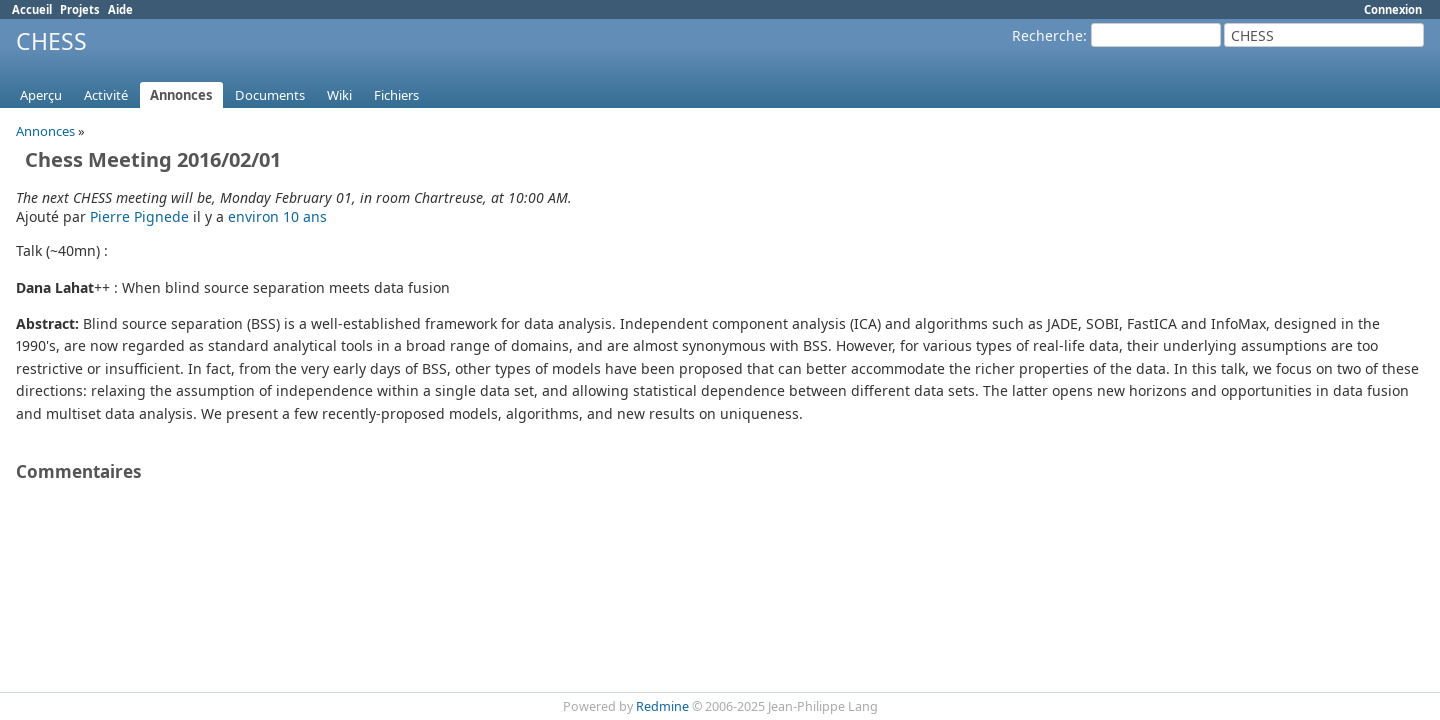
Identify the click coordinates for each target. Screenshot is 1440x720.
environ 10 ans (277, 216)
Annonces (181, 95)
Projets (80, 9)
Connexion (1393, 9)
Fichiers (396, 95)
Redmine (662, 706)
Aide (120, 9)
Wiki (339, 95)
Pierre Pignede (139, 216)
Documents (270, 95)
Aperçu (41, 95)
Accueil (32, 9)
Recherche (1047, 35)
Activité (106, 95)
